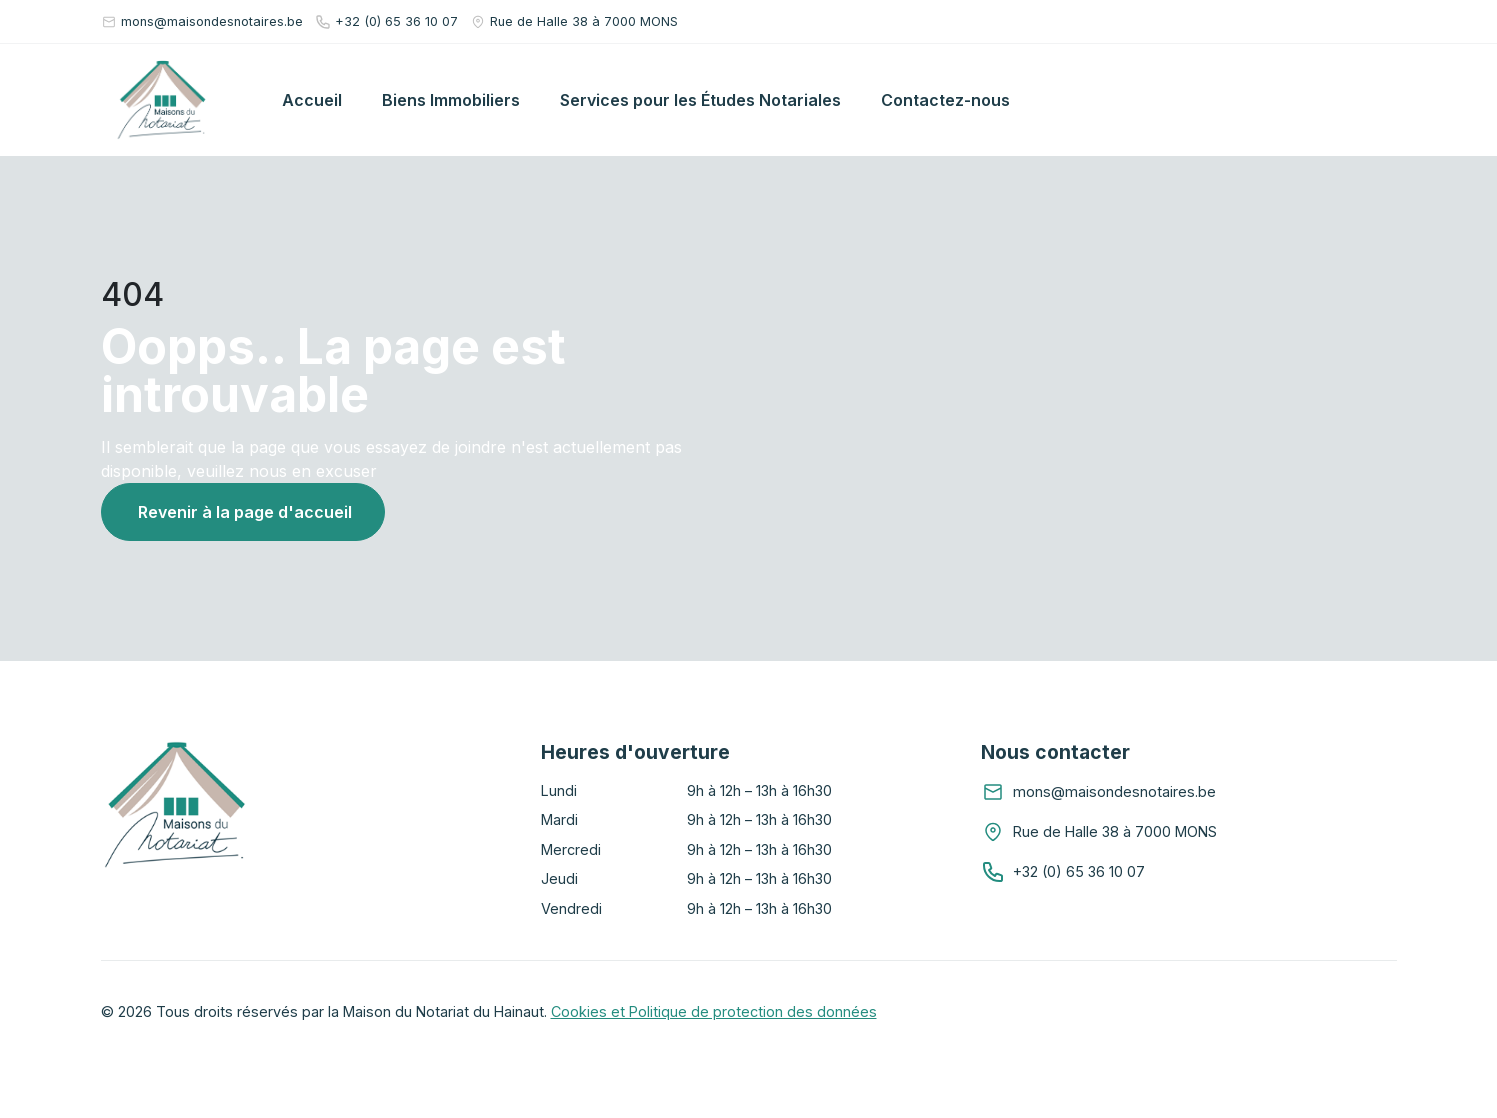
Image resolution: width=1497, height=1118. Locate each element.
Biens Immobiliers (451, 100)
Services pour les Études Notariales (700, 100)
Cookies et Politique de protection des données (714, 1011)
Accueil (312, 100)
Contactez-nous (945, 100)
